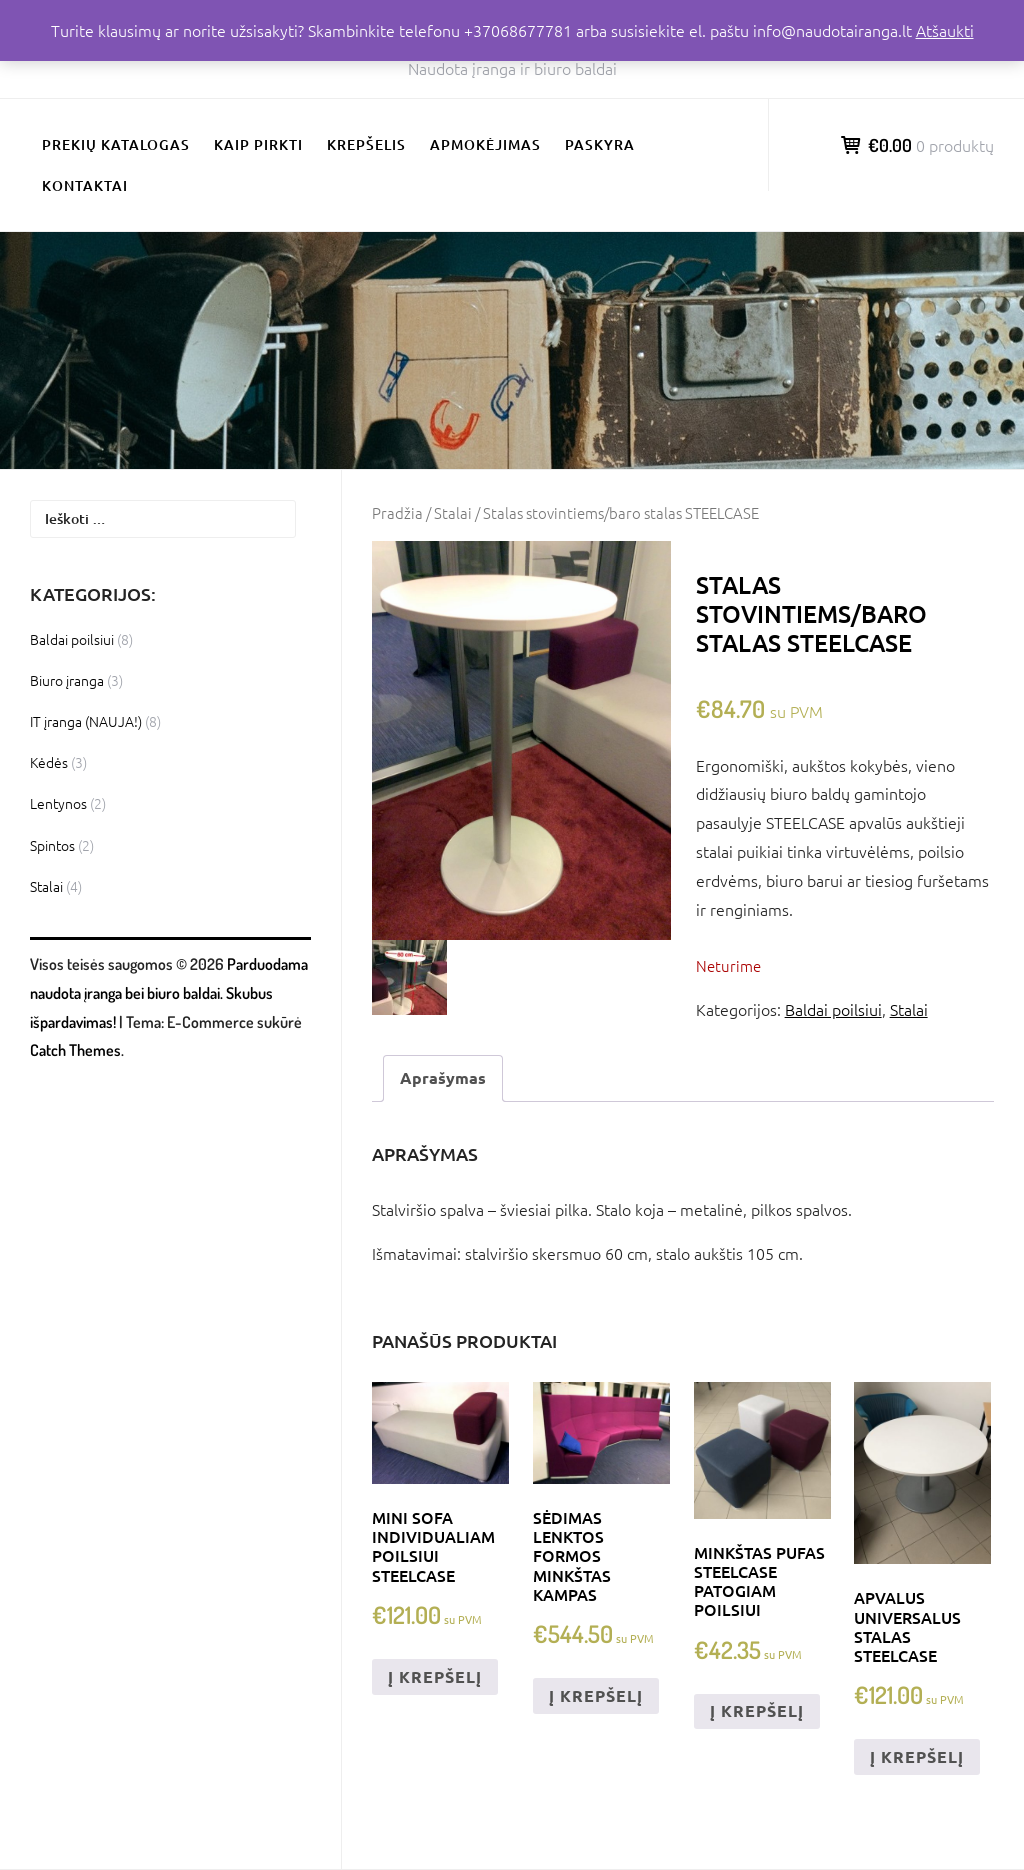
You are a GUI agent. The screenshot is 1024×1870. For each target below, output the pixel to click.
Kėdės (49, 762)
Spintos (52, 845)
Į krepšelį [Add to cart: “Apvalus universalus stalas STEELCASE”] (917, 1756)
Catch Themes (75, 1050)
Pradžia (397, 512)
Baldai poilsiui (833, 1009)
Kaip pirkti (258, 144)
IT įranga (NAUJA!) (86, 721)
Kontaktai (85, 185)
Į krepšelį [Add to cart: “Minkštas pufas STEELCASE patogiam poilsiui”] (757, 1710)
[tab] (443, 1078)
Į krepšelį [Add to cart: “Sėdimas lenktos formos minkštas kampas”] (596, 1695)
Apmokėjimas (485, 144)
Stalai (453, 512)
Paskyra (600, 144)
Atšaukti (945, 30)
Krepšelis (366, 144)
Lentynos (58, 803)
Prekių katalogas (116, 144)
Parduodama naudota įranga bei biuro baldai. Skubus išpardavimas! (169, 993)
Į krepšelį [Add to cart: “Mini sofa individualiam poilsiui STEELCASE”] (435, 1676)
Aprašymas (443, 1077)
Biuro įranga (67, 680)
